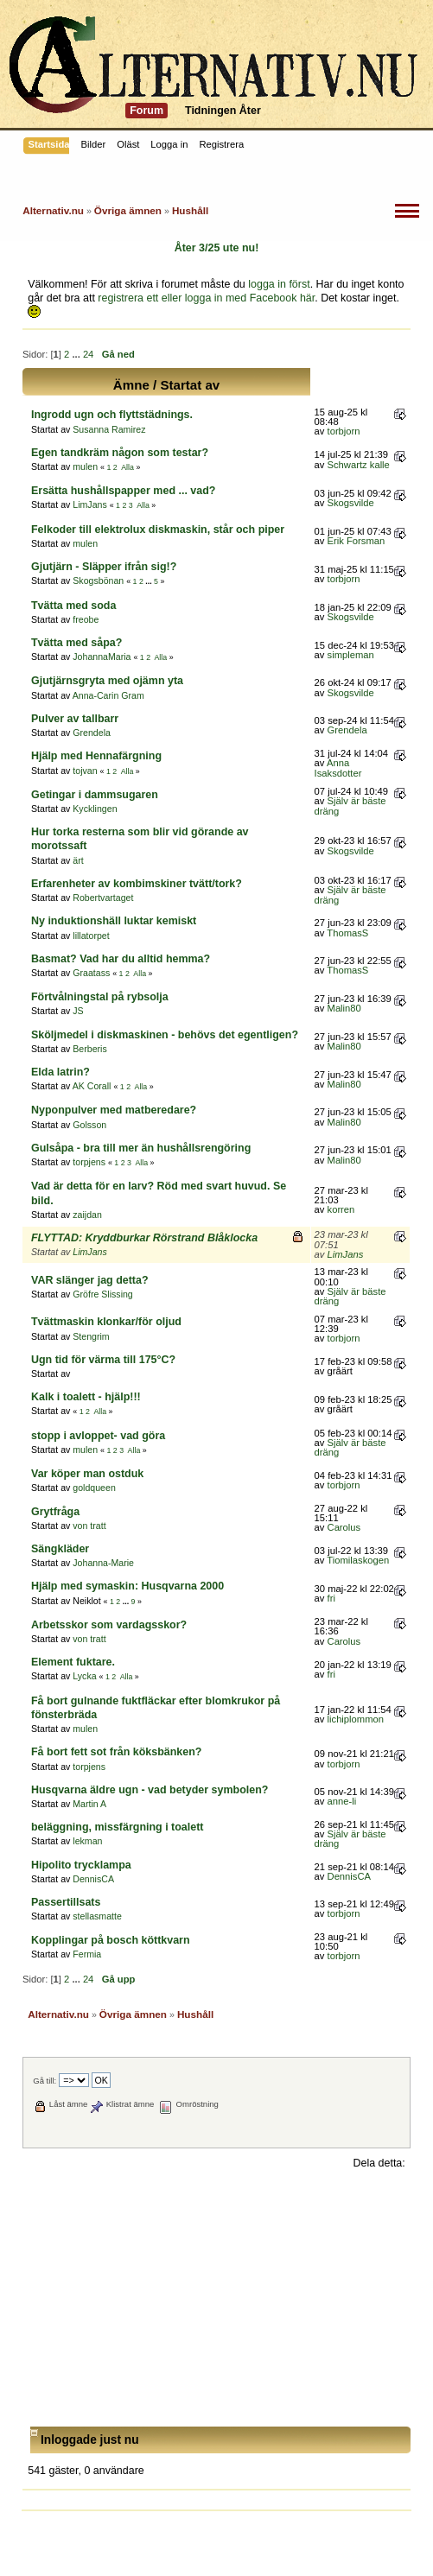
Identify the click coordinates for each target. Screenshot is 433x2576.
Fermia (87, 1954)
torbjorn (344, 431)
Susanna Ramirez (109, 429)
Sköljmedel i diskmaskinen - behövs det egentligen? (164, 1035)
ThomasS (347, 933)
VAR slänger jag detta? (90, 1280)
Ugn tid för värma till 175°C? (103, 1360)
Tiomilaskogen (358, 1560)
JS (78, 1011)
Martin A (89, 1804)
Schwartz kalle (359, 465)
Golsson (89, 1125)
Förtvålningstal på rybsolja (100, 997)
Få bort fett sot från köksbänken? (116, 1752)
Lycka (84, 1676)
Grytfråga (55, 1512)
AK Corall (92, 1086)
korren (341, 1209)
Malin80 (344, 1008)
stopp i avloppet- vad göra (98, 1436)
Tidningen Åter (223, 111)
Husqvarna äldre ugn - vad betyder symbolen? (149, 1790)
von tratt (89, 1525)
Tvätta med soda (73, 606)
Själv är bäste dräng (350, 805)
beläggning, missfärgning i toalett (117, 1827)
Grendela (92, 732)
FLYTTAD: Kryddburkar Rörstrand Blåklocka (144, 1238)
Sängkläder (60, 1549)
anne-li (342, 1801)
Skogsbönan (98, 580)
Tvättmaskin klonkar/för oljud (106, 1322)
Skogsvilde (351, 503)
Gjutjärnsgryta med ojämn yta (107, 681)
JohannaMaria (102, 656)
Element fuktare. (73, 1662)
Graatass (91, 973)
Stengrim (91, 1336)
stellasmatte (97, 1916)
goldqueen (94, 1487)
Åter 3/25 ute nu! (217, 248)
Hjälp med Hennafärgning (96, 756)
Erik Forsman (356, 541)
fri (331, 1598)
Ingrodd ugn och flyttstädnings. (112, 415)
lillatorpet (91, 935)
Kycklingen (95, 808)
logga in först (278, 284)
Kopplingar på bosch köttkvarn (110, 1940)
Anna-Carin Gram (108, 695)
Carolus (344, 1527)
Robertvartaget (103, 897)
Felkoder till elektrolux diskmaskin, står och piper (157, 529)
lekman (87, 1841)
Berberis (89, 1049)
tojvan (85, 770)
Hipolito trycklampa (81, 1865)
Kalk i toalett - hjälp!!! (86, 1397)
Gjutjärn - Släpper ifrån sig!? (103, 567)
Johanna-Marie (103, 1563)
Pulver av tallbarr (74, 719)
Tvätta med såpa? (76, 643)
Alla (127, 467)
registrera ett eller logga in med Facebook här (206, 298)
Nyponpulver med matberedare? (113, 1110)
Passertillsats (65, 1902)
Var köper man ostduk (87, 1474)
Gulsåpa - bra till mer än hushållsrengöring (141, 1148)
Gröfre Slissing (102, 1294)
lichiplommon (356, 1719)
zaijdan (87, 1214)
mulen (85, 466)
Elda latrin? (60, 1072)
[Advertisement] (216, 2299)
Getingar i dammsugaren (94, 795)
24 (88, 354)
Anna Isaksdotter (338, 767)
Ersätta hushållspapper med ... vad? (123, 491)
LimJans (89, 504)
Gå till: (44, 2080)
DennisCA (93, 1879)
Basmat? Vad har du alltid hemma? (120, 959)
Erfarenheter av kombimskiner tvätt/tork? (136, 884)
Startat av (190, 385)
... (77, 354)
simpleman (351, 655)
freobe (86, 619)
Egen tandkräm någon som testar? (119, 453)
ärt (78, 860)
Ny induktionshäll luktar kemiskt (113, 921)
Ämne (131, 385)
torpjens (89, 1162)
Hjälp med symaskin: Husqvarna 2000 (127, 1586)
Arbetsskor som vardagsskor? (109, 1625)
